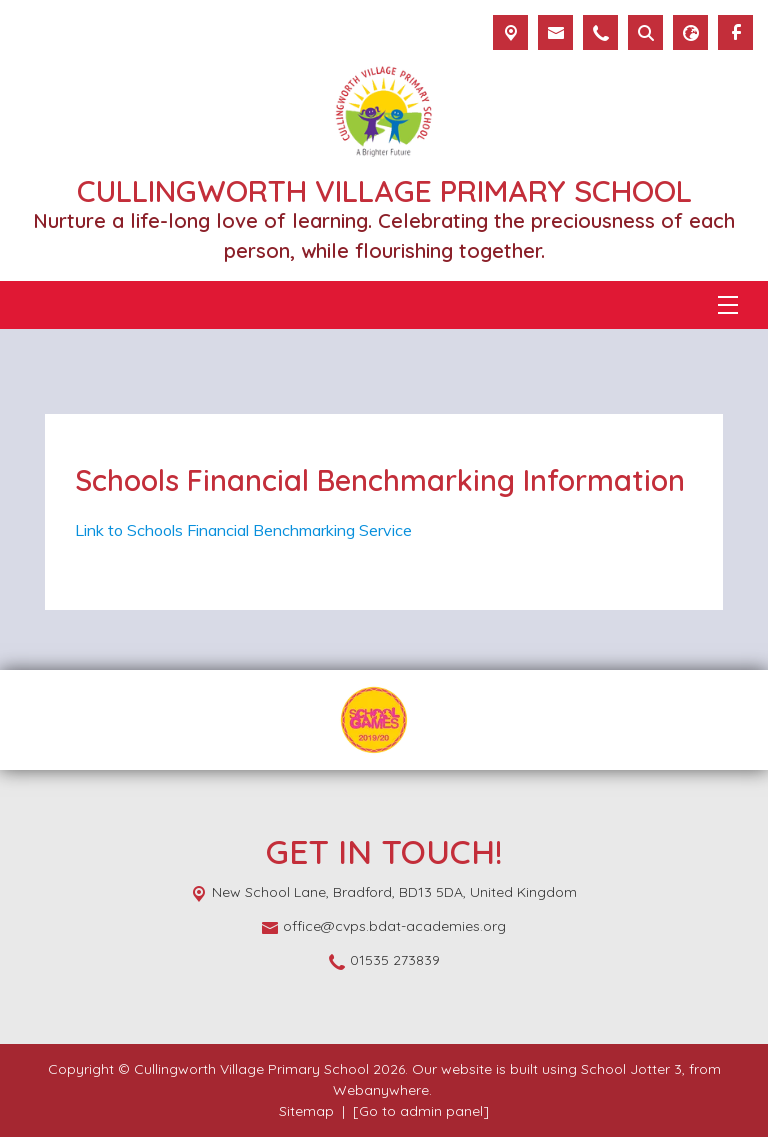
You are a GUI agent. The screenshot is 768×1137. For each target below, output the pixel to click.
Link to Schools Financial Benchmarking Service (243, 530)
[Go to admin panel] (421, 1111)
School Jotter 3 (631, 1069)
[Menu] (728, 305)
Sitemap (306, 1111)
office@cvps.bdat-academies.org (394, 926)
